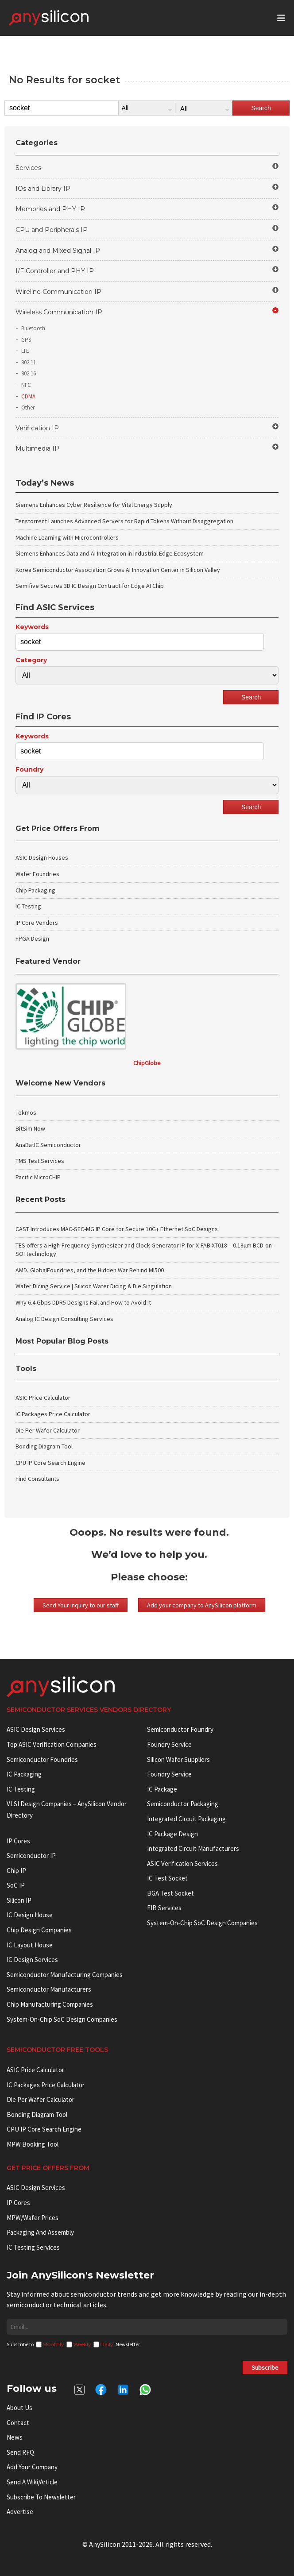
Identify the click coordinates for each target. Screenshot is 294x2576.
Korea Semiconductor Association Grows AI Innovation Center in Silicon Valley (117, 570)
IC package (162, 1789)
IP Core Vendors (36, 923)
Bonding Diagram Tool (44, 1446)
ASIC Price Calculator (42, 1398)
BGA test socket (170, 1893)
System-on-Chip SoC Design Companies (62, 2019)
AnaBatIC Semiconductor (48, 1145)
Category (31, 660)
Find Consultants (37, 1479)
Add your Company (32, 2467)
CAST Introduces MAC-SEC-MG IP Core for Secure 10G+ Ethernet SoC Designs (116, 1229)
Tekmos (25, 1112)
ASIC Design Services (36, 1729)
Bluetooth (33, 328)
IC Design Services (32, 1959)
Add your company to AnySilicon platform (201, 1605)
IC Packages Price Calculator (52, 1414)
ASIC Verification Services (182, 1863)
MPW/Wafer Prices (32, 2217)
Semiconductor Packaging (182, 1804)
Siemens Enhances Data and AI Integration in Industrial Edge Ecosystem (109, 553)
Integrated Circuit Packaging (186, 1819)
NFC (26, 385)
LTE (25, 351)
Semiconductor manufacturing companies (65, 1974)
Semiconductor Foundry (180, 1729)
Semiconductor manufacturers (49, 1989)
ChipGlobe (147, 1063)
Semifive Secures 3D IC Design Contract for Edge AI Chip (89, 586)
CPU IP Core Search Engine (50, 1463)
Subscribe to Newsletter (41, 2497)
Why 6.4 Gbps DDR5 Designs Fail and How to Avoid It (83, 1302)
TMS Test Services (39, 1161)
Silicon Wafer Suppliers (178, 1759)
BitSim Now (30, 1128)
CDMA (28, 396)
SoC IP (16, 1885)
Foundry (29, 769)
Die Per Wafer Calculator (47, 1430)
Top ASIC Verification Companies (52, 1744)
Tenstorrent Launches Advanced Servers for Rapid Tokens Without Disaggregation (124, 521)
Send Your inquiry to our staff (81, 1605)
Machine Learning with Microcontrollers (67, 537)
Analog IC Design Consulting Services (64, 1319)
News (15, 2437)
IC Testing (28, 906)
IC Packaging (24, 1774)
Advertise (20, 2511)
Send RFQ (20, 2452)
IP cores (18, 1841)
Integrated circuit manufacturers (193, 1848)
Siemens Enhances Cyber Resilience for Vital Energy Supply (93, 505)
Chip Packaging (35, 890)
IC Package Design (172, 1834)
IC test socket (167, 1878)
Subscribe (265, 2367)
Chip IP (16, 1870)
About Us (19, 2407)
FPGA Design (32, 938)
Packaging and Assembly (40, 2232)
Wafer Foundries (37, 874)
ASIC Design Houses (41, 857)
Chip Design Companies (39, 1930)
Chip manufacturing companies (50, 2004)
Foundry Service (169, 1744)
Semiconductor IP (31, 1855)
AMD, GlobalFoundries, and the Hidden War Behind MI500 (89, 1270)
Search (261, 108)
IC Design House (30, 1915)
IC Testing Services (33, 2247)
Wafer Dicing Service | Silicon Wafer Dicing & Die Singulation (93, 1286)
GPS (26, 340)
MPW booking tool (32, 2144)
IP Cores (18, 2202)
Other (28, 407)
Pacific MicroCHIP (38, 1177)
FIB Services (164, 1908)
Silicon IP (19, 1900)
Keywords (32, 627)
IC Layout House (30, 1945)
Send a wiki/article (32, 2482)
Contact (18, 2422)
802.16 (28, 373)
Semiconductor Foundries (42, 1759)
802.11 (28, 362)
